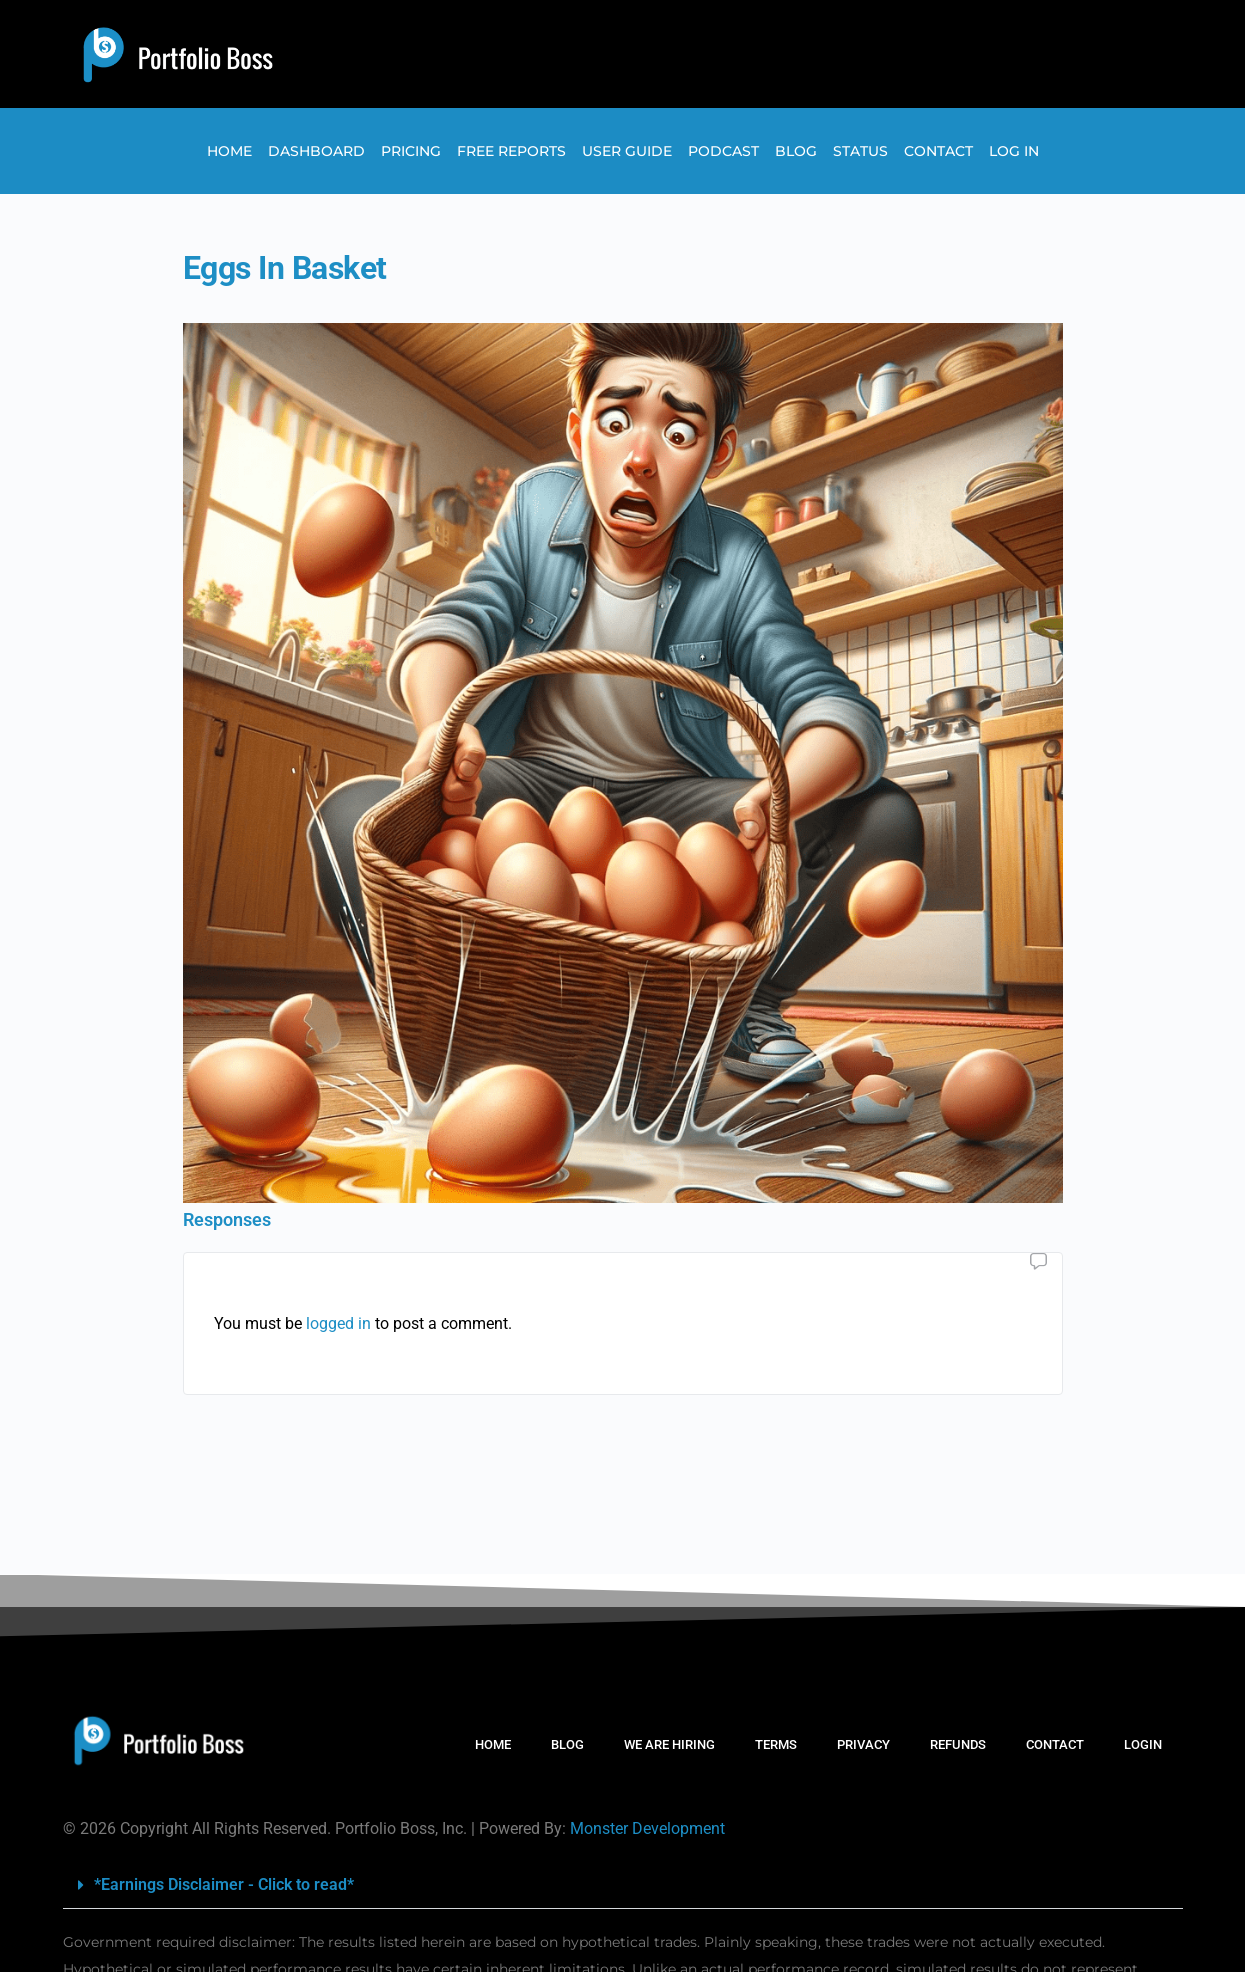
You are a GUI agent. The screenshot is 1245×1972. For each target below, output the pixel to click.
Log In (1014, 151)
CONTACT (1055, 1744)
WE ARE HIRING (669, 1744)
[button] (623, 1885)
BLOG (567, 1744)
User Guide (627, 151)
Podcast (723, 151)
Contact (938, 151)
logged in (338, 1323)
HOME (493, 1744)
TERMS (776, 1744)
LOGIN (1143, 1744)
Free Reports (511, 151)
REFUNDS (958, 1744)
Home (229, 151)
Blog (796, 151)
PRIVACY (863, 1744)
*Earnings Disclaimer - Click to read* (224, 1884)
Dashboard (316, 151)
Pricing (411, 151)
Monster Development (647, 1828)
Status (860, 151)
